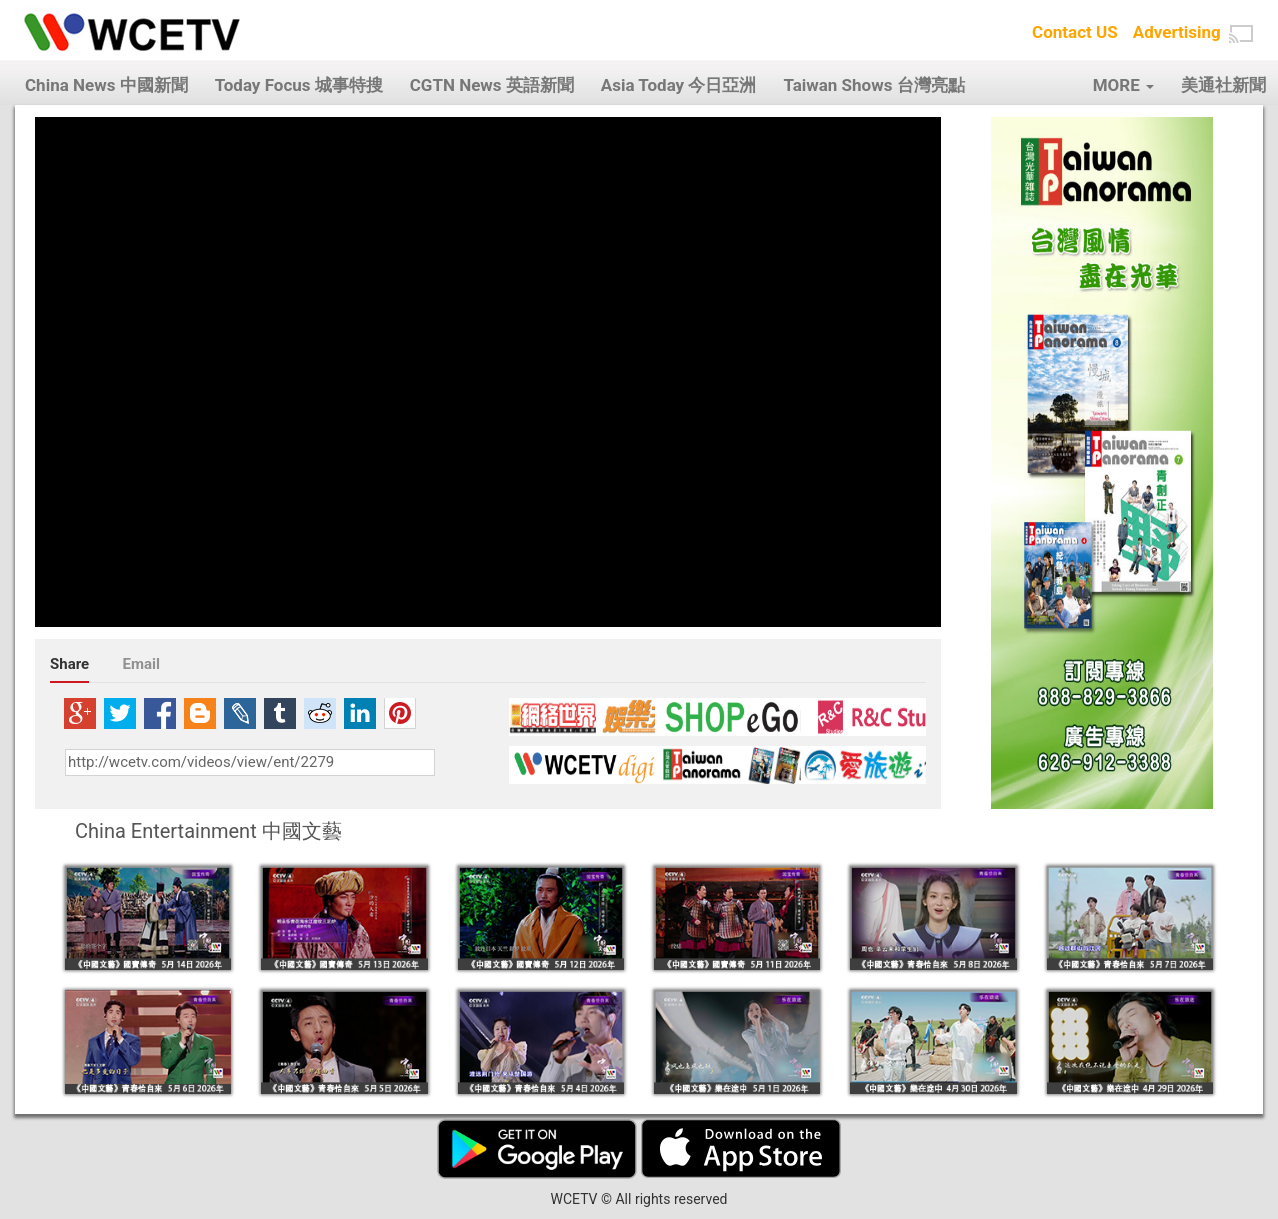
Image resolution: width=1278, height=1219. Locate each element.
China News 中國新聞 (106, 85)
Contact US (1075, 32)
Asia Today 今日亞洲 (679, 85)
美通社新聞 (1223, 85)
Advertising (1177, 32)
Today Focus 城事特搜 (299, 85)
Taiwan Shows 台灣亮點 (873, 85)
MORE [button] (1123, 85)
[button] (1241, 34)
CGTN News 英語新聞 (492, 85)
